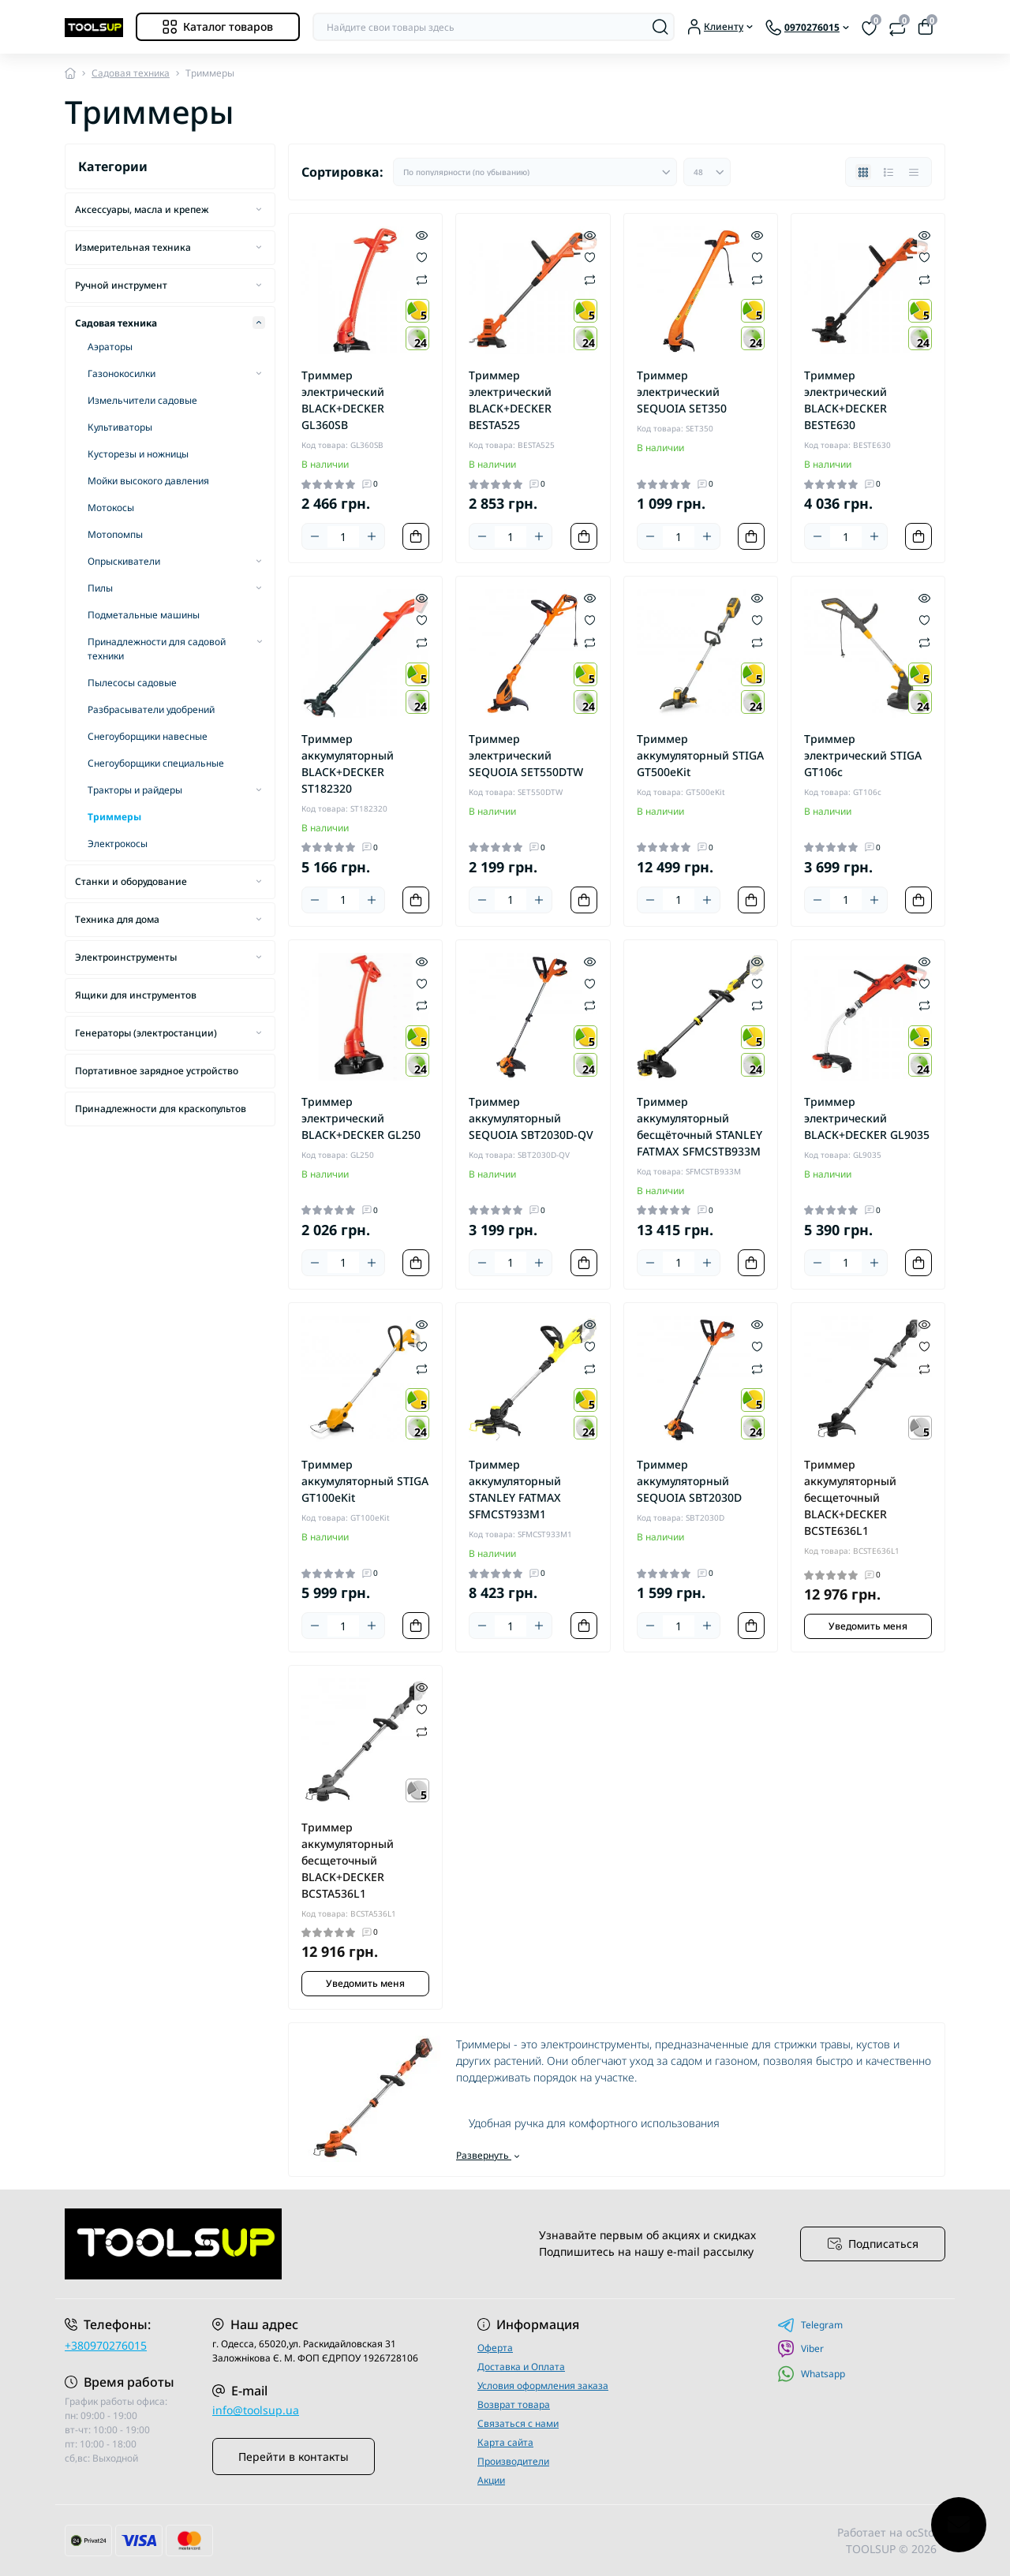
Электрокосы (118, 843)
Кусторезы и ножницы (138, 454)
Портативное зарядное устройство (156, 1070)
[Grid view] (863, 172)
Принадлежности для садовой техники (157, 649)
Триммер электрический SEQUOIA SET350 (682, 392)
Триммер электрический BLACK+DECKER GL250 (361, 1118)
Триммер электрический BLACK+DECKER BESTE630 (845, 400)
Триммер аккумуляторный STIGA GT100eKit (364, 1481)
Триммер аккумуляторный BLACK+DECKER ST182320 (347, 763)
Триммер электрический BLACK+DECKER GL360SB (342, 400)
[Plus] (371, 536)
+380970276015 (106, 2345)
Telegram (810, 2325)
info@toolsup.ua (255, 2409)
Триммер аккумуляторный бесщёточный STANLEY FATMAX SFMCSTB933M (699, 1126)
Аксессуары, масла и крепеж (141, 209)
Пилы (100, 588)
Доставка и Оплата (521, 2366)
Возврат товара (513, 2404)
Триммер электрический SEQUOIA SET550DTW (526, 755)
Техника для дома (117, 919)
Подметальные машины (144, 615)
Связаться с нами (518, 2423)
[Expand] (258, 209)
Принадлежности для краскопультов (160, 1108)
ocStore (925, 2532)
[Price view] (914, 172)
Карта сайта (505, 2442)
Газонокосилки (121, 373)
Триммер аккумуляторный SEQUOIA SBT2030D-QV (531, 1118)
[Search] (660, 27)
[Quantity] (343, 536)
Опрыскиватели (124, 561)
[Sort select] (535, 172)
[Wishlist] (422, 256)
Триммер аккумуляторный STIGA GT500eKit (700, 755)
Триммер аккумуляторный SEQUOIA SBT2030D (689, 1481)
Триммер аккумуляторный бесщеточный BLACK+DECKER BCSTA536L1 (347, 1860)
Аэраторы (110, 346)
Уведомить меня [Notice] (868, 1626)
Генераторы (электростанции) (146, 1033)
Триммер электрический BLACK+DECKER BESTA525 (510, 400)
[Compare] (422, 279)
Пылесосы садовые (132, 682)
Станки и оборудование (131, 881)
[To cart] (415, 536)
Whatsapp (811, 2373)
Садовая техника (131, 73)
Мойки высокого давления (148, 480)
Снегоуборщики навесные (148, 736)
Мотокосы (111, 507)
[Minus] (314, 536)
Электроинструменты (126, 957)
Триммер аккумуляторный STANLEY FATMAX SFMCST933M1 (515, 1489)
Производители (513, 2461)
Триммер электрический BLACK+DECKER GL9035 (867, 1118)
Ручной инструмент (121, 285)
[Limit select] (707, 172)
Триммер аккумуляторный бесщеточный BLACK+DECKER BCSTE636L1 (850, 1497)
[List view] (888, 172)
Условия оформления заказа (542, 2385)
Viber (800, 2349)
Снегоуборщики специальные (156, 763)
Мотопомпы (115, 534)
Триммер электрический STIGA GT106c (863, 755)
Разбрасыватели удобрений (151, 709)
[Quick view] (422, 234)
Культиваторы (120, 427)
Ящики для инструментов (135, 995)
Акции (491, 2480)
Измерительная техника (133, 247)
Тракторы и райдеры (135, 790)
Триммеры (114, 816)
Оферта (495, 2347)
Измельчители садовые (142, 400)
